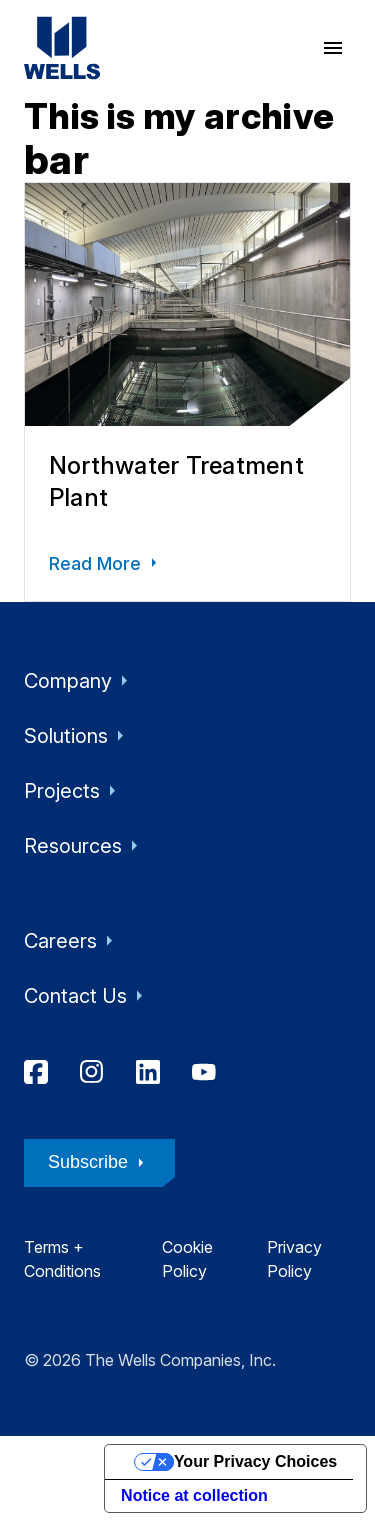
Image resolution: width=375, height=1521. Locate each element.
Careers (72, 941)
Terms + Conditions (62, 1259)
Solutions (78, 736)
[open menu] (333, 48)
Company (80, 681)
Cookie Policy (187, 1259)
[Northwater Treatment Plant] (187, 392)
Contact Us (87, 996)
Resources (85, 846)
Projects (74, 791)
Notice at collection (194, 1495)
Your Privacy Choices (255, 1461)
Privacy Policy (294, 1259)
